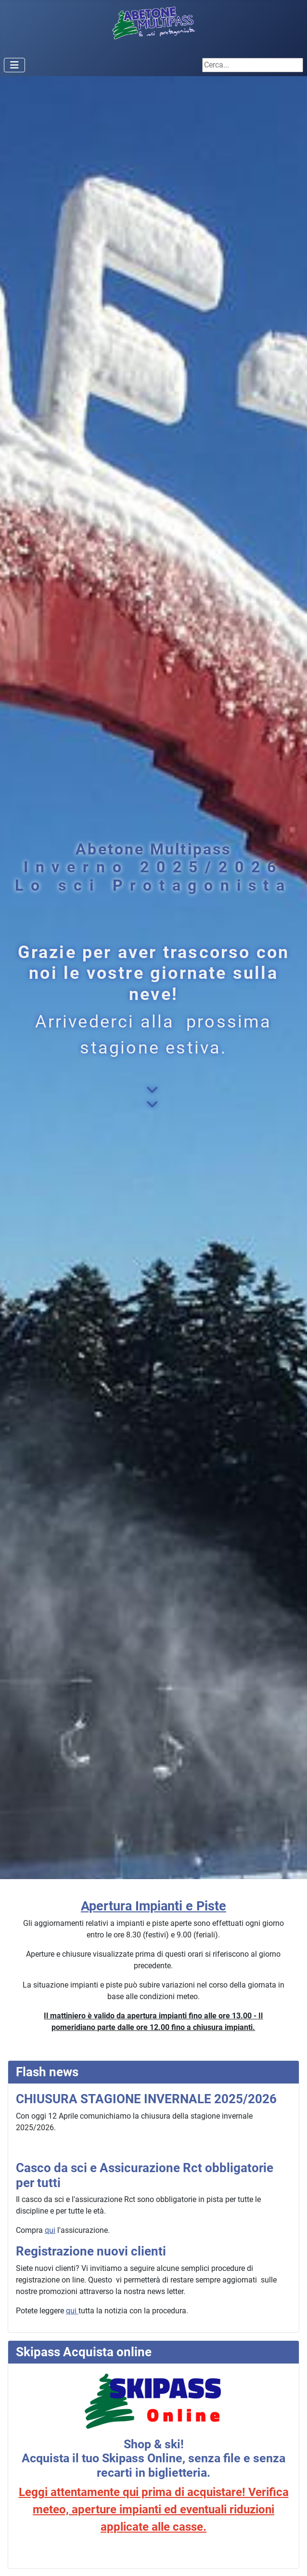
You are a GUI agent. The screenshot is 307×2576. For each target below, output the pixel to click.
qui (50, 2230)
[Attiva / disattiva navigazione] (14, 65)
